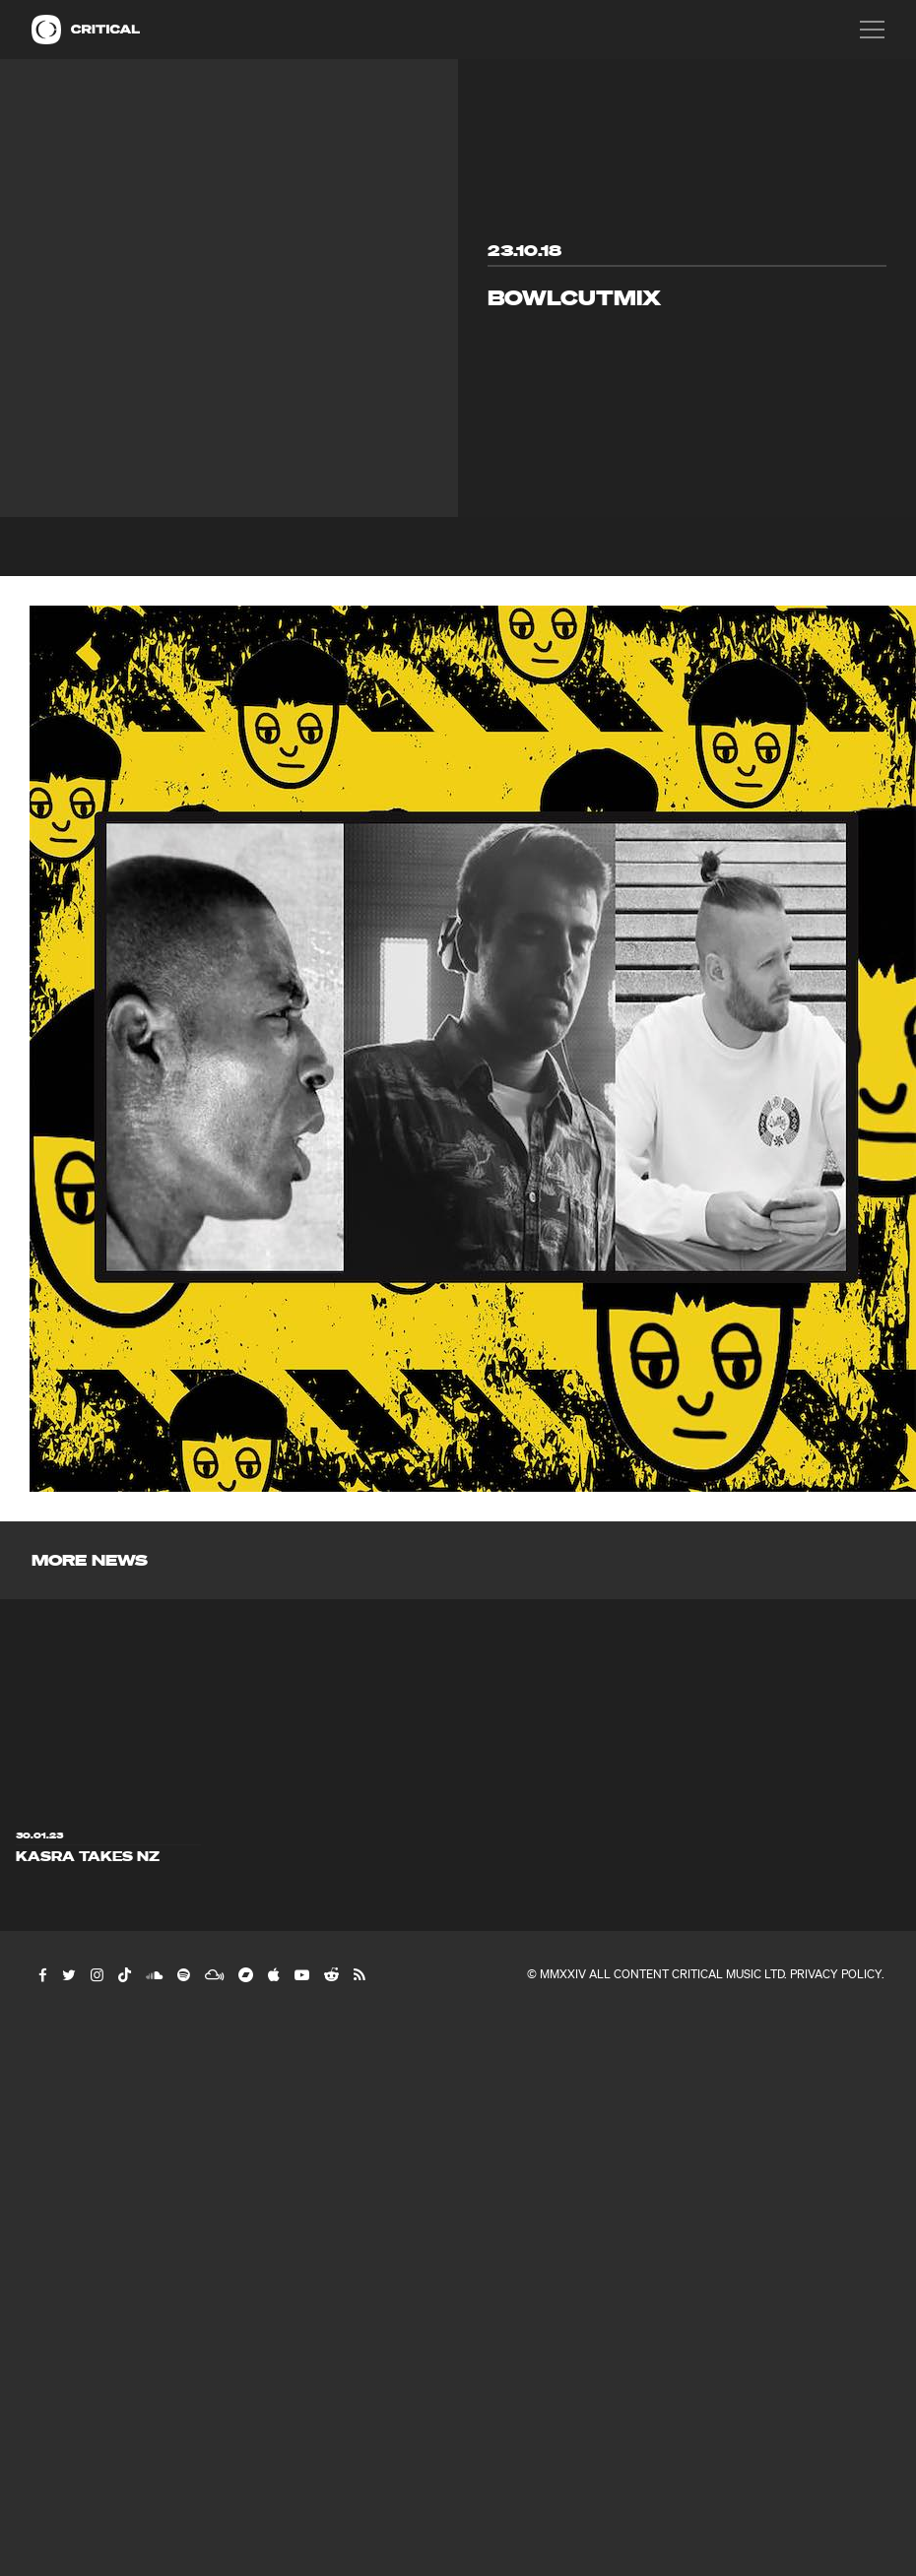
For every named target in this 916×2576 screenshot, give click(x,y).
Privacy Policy (836, 1973)
